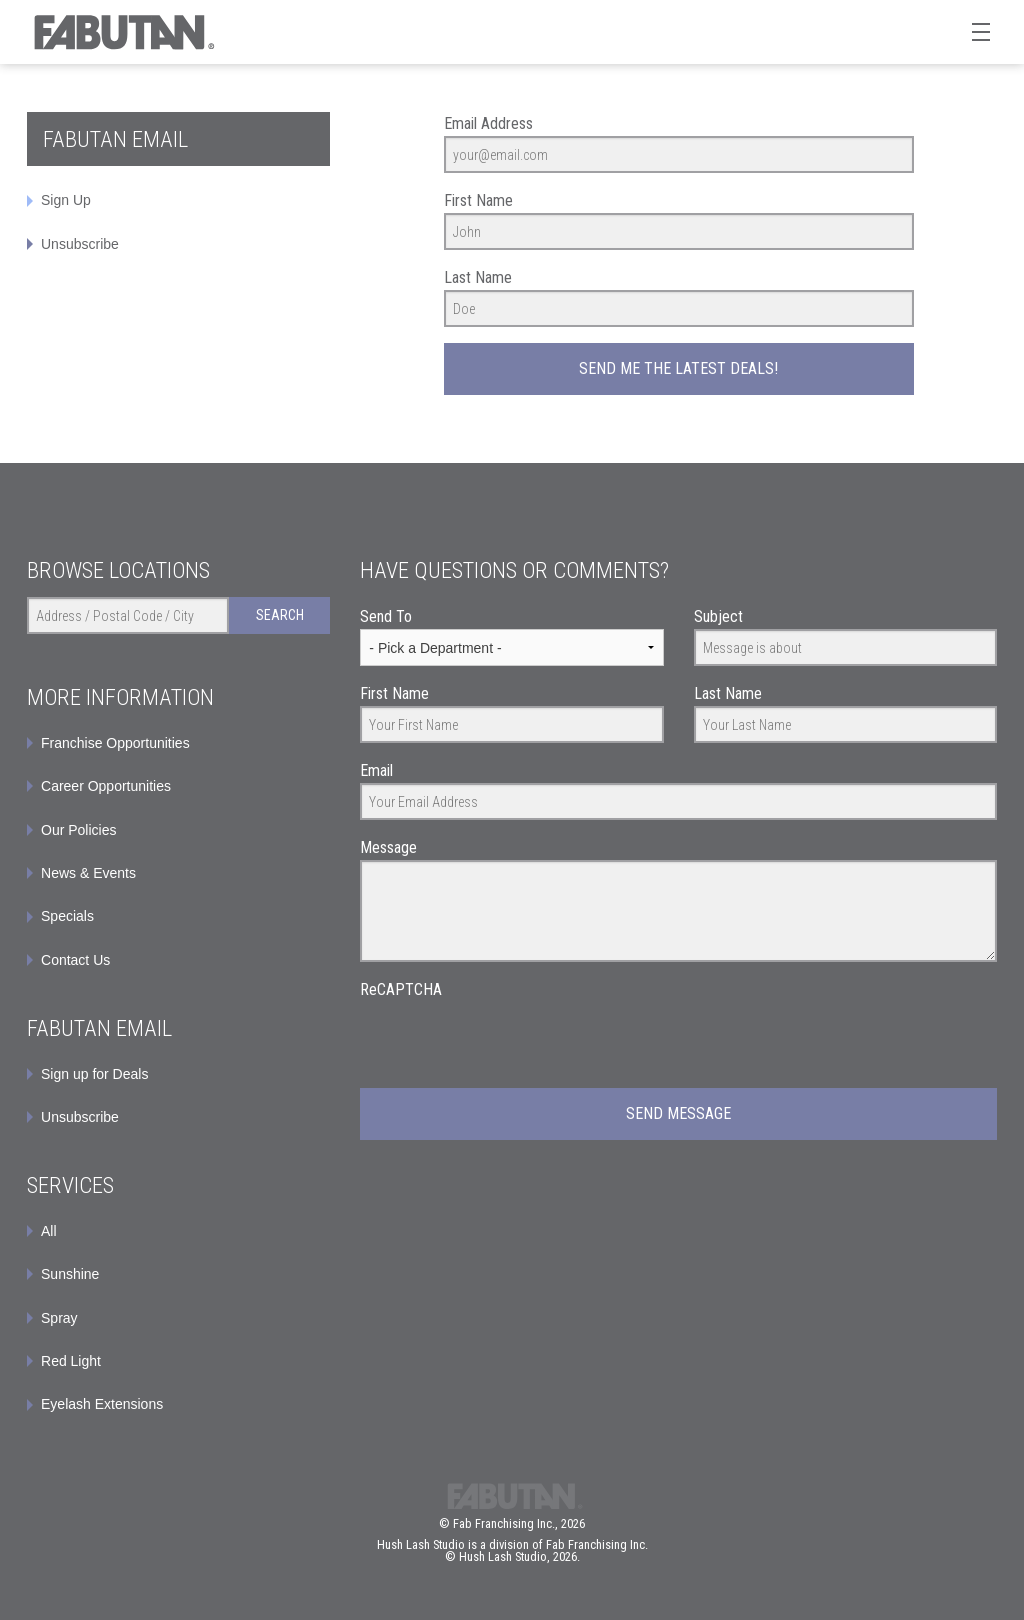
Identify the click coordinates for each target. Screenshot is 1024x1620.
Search (280, 615)
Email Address (488, 123)
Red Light (71, 1361)
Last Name (478, 277)
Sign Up (66, 200)
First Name (478, 200)
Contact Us (75, 960)
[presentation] (512, 1041)
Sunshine (70, 1274)
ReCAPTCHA (401, 989)
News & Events (88, 873)
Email (376, 770)
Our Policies (78, 830)
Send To (386, 616)
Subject (718, 616)
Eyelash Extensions (102, 1404)
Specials (67, 916)
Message (388, 847)
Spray (59, 1318)
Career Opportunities (106, 786)
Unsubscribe (80, 244)
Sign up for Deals (94, 1074)
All (49, 1231)
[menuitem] (178, 1074)
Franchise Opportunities (115, 743)
